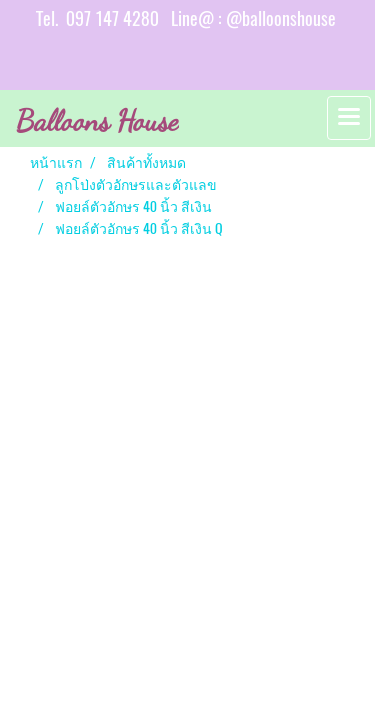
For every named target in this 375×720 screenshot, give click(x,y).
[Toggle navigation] (349, 118)
